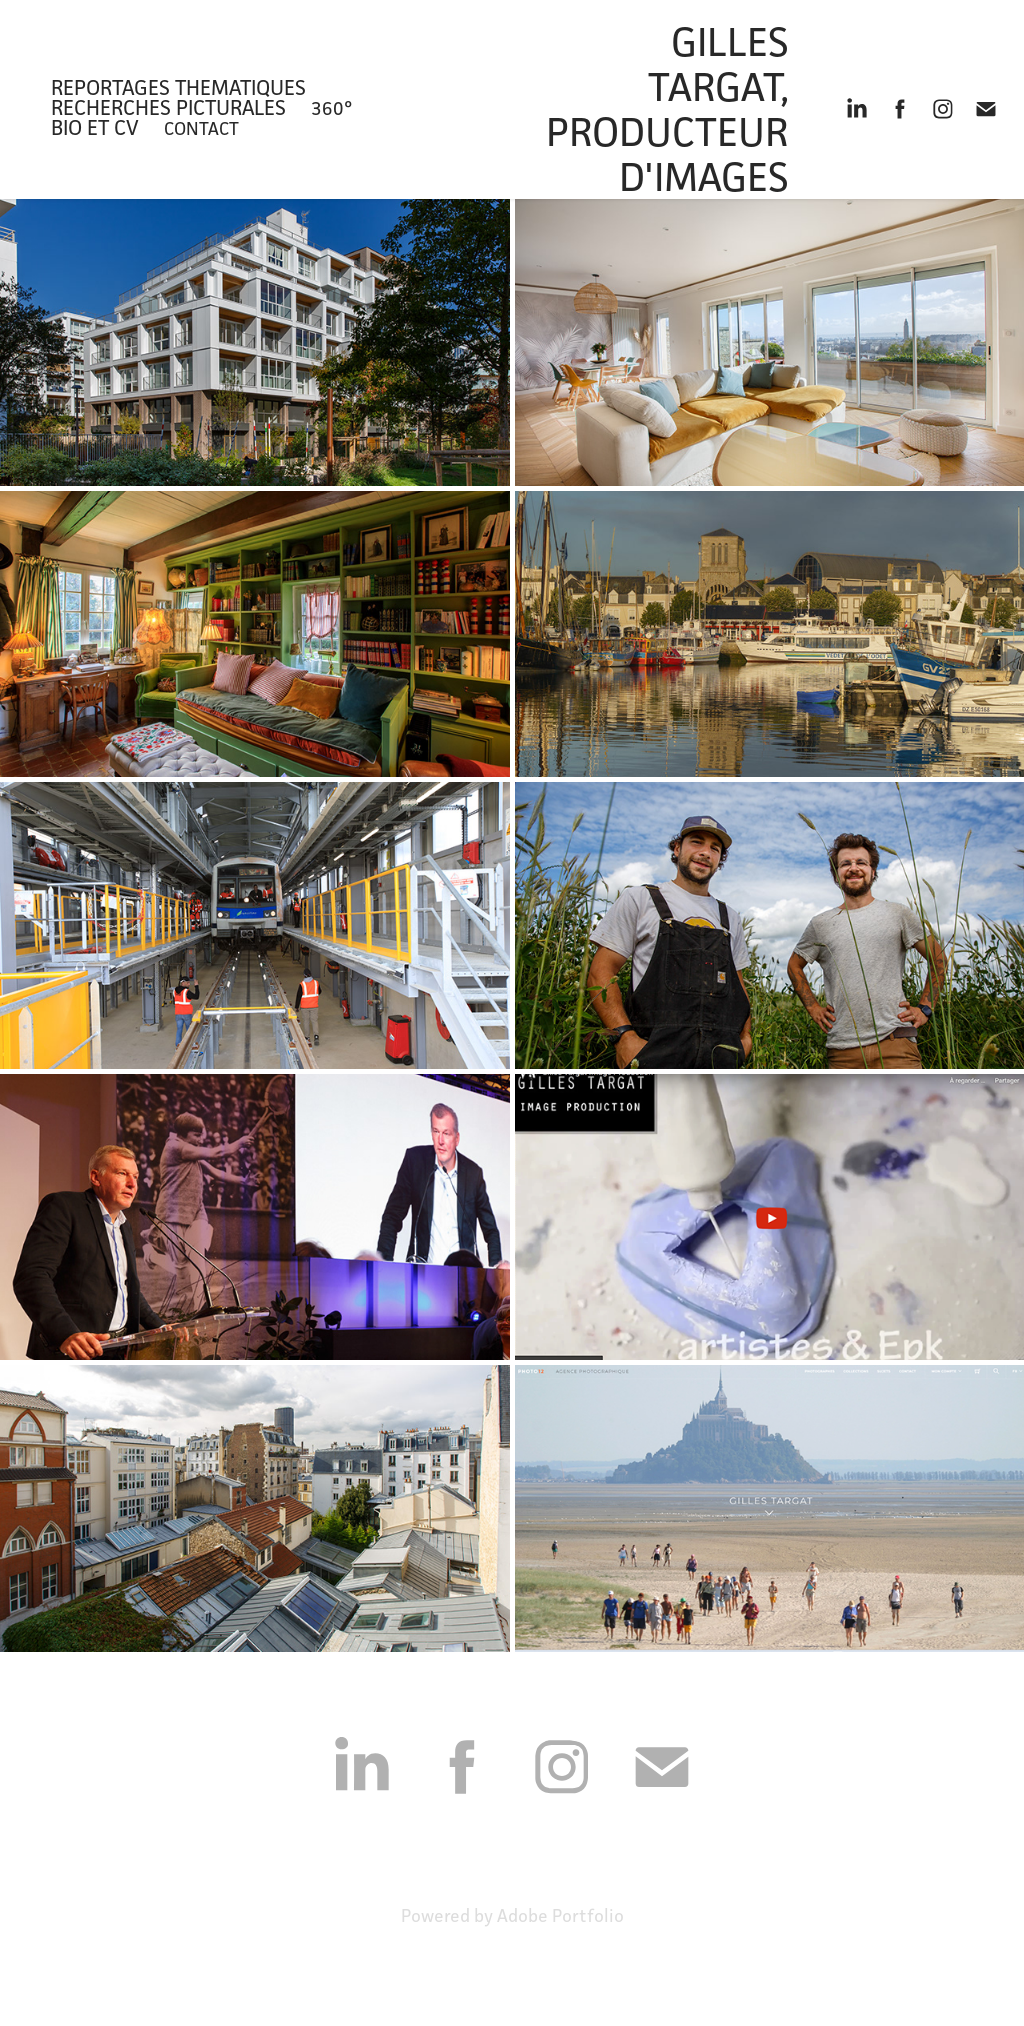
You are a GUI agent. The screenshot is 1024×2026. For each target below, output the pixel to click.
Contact (201, 128)
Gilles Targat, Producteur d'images (672, 109)
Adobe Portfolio (560, 1915)
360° (331, 108)
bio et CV (95, 127)
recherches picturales (168, 107)
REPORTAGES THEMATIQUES (178, 87)
